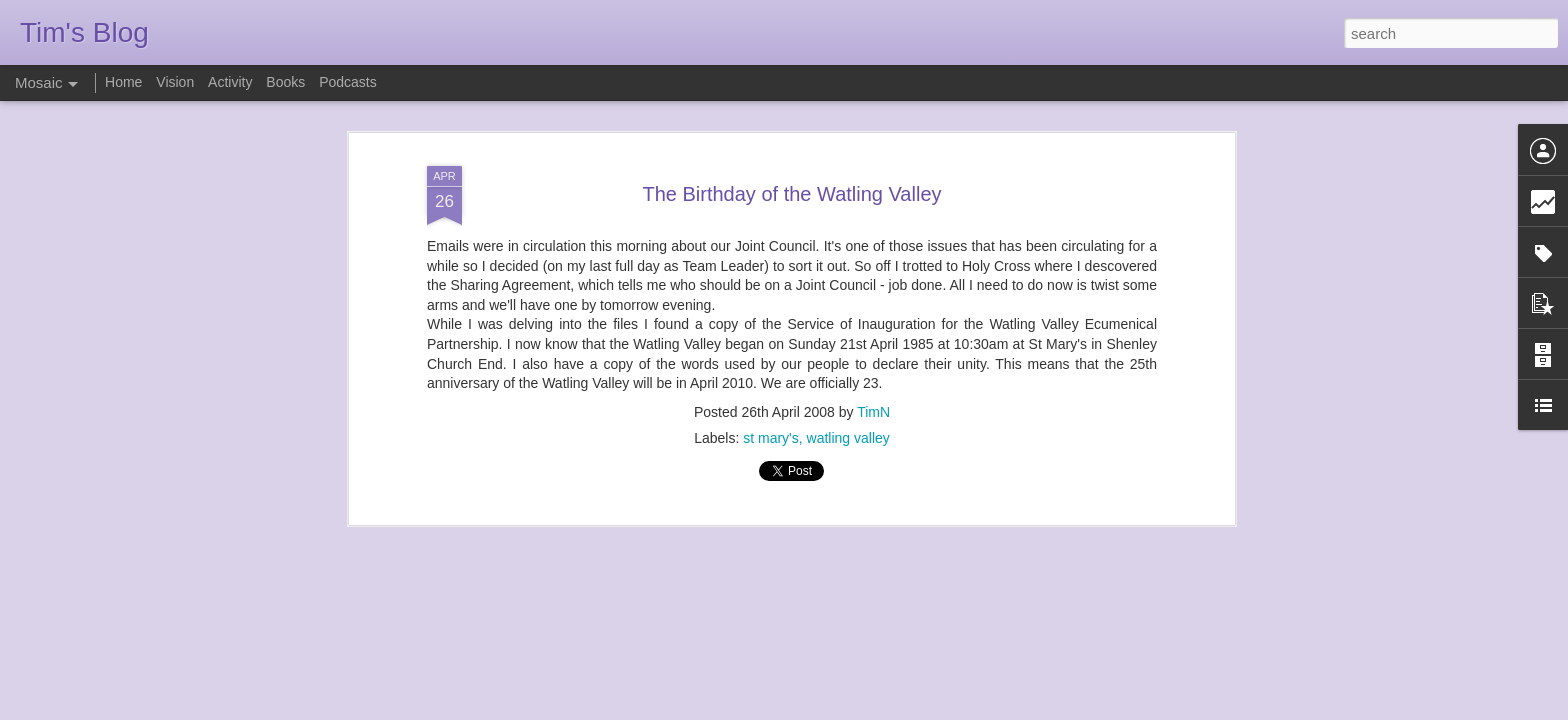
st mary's (771, 434)
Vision (175, 82)
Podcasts (348, 82)
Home (123, 82)
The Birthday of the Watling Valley (791, 190)
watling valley (848, 434)
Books (285, 82)
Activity (230, 82)
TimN (873, 408)
